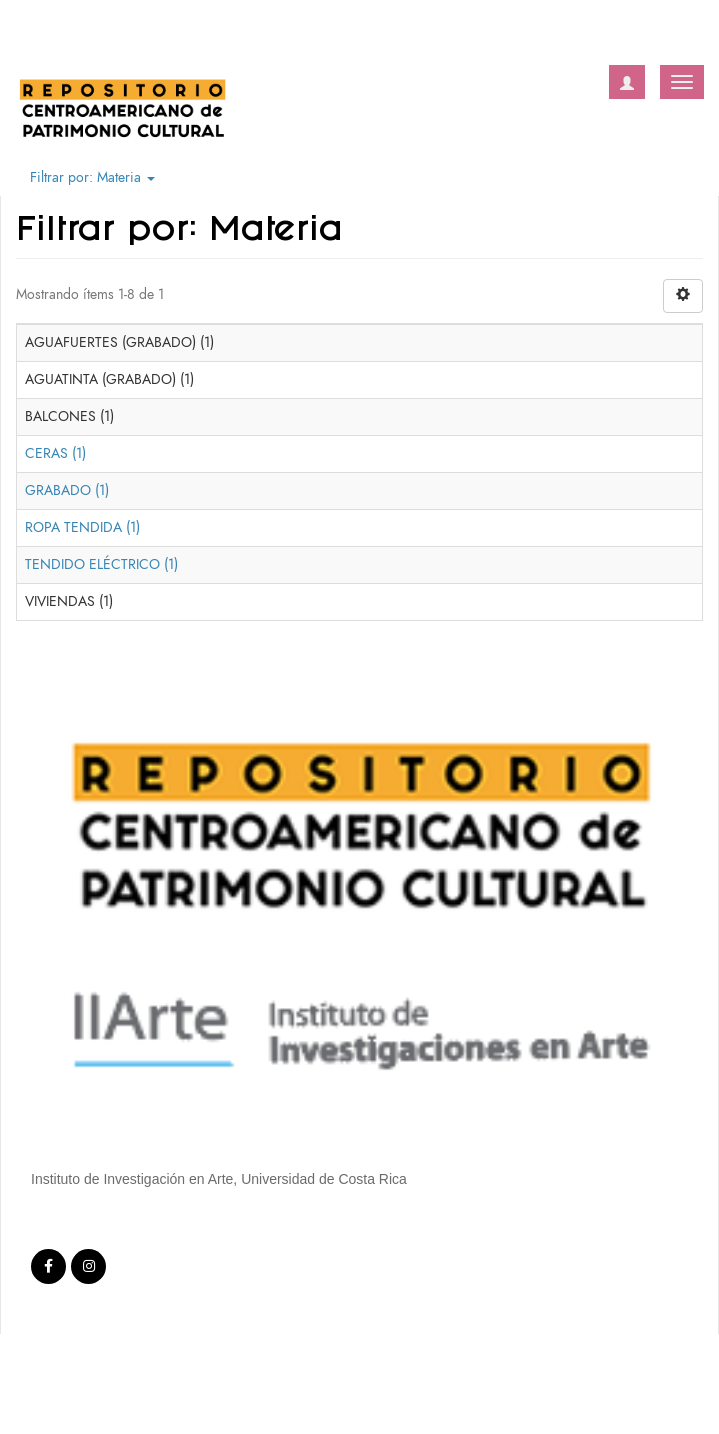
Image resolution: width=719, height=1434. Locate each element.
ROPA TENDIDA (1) (82, 527)
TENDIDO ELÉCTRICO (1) (101, 564)
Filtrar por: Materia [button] (92, 177)
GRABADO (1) (67, 490)
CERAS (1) (55, 453)
